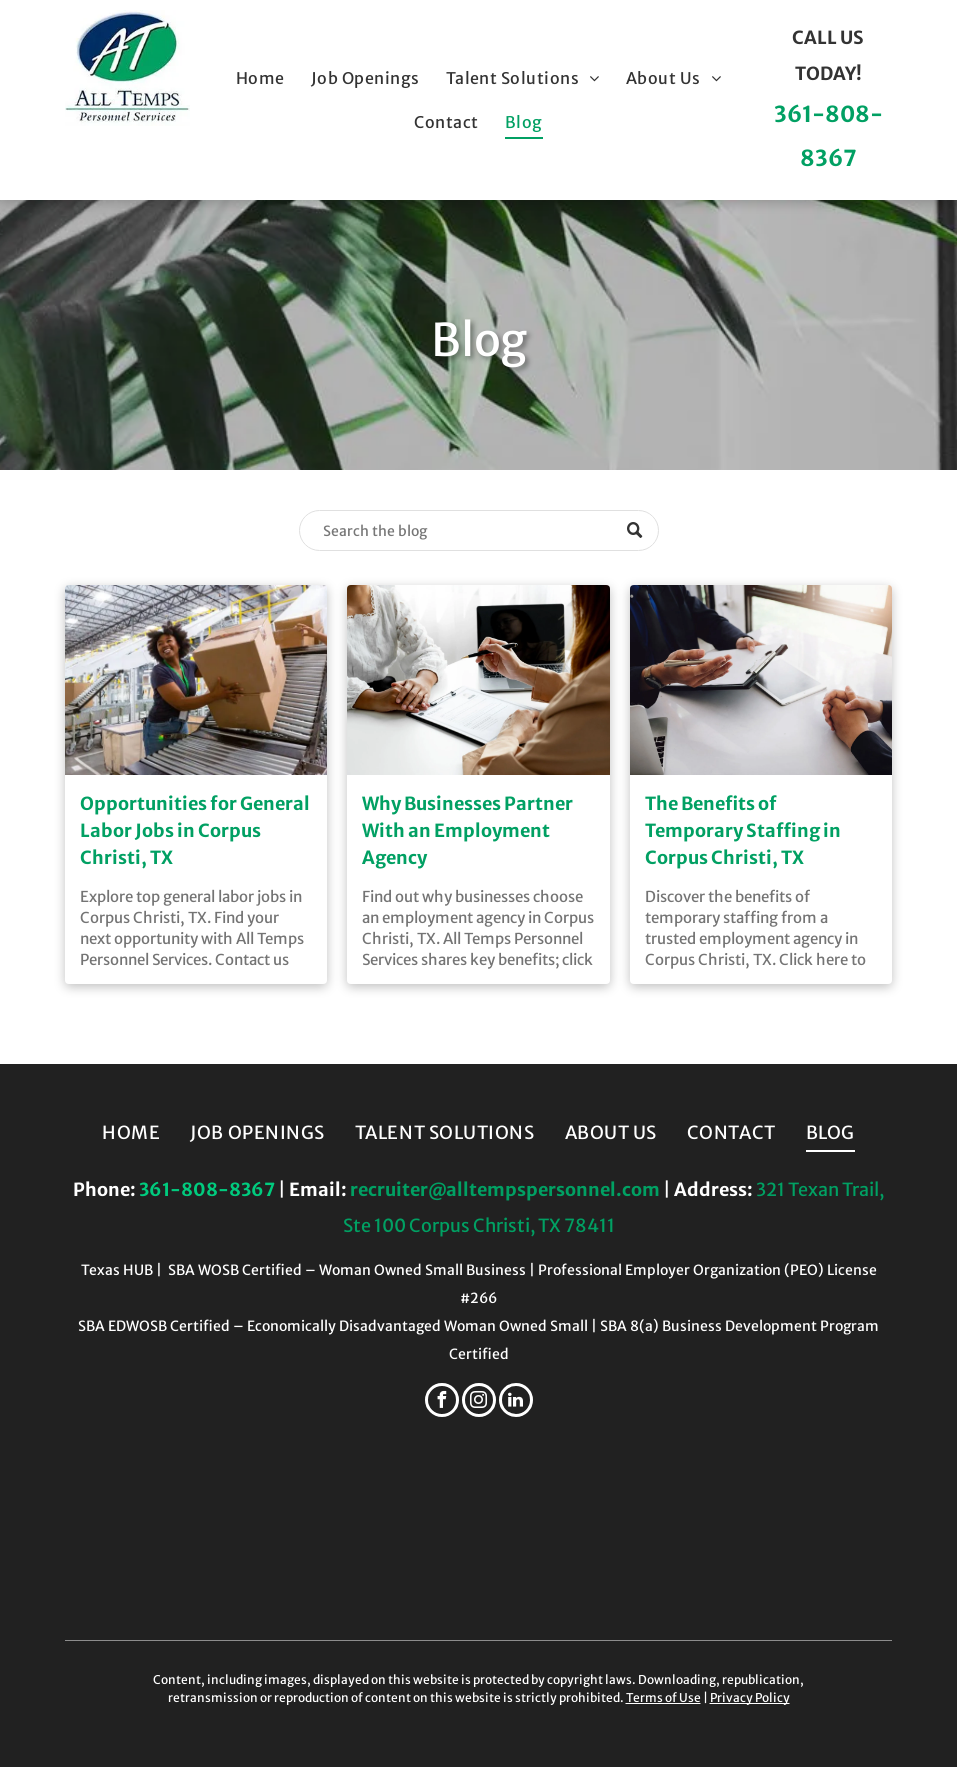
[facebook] (442, 1402)
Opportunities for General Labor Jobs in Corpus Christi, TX (195, 830)
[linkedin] (516, 1402)
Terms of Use (663, 1697)
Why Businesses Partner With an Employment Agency (467, 830)
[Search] (479, 530)
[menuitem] (260, 78)
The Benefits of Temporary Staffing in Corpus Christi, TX (743, 830)
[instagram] (479, 1402)
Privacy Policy (750, 1697)
